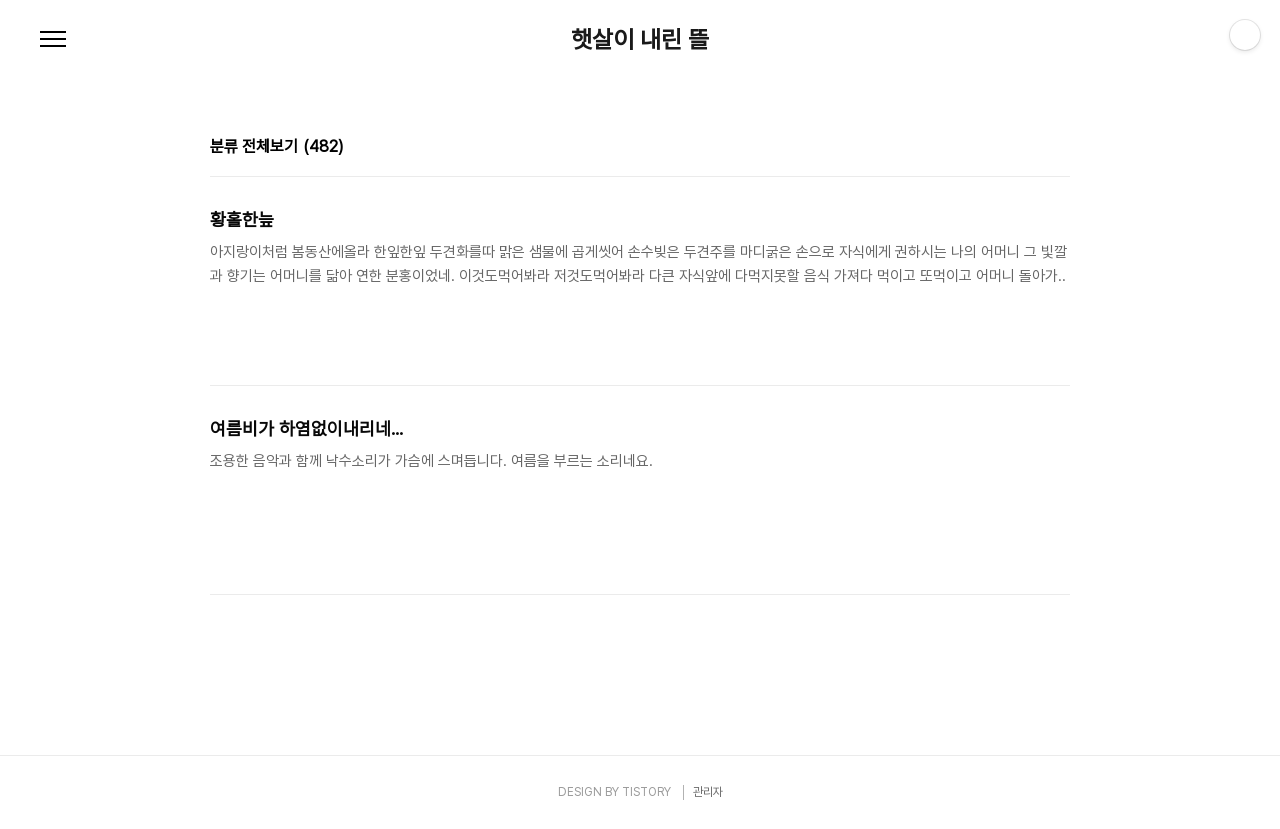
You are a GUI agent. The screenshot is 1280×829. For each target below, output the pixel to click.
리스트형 (1058, 149)
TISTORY (646, 792)
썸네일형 (1030, 149)
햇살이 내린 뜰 (640, 40)
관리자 (708, 792)
